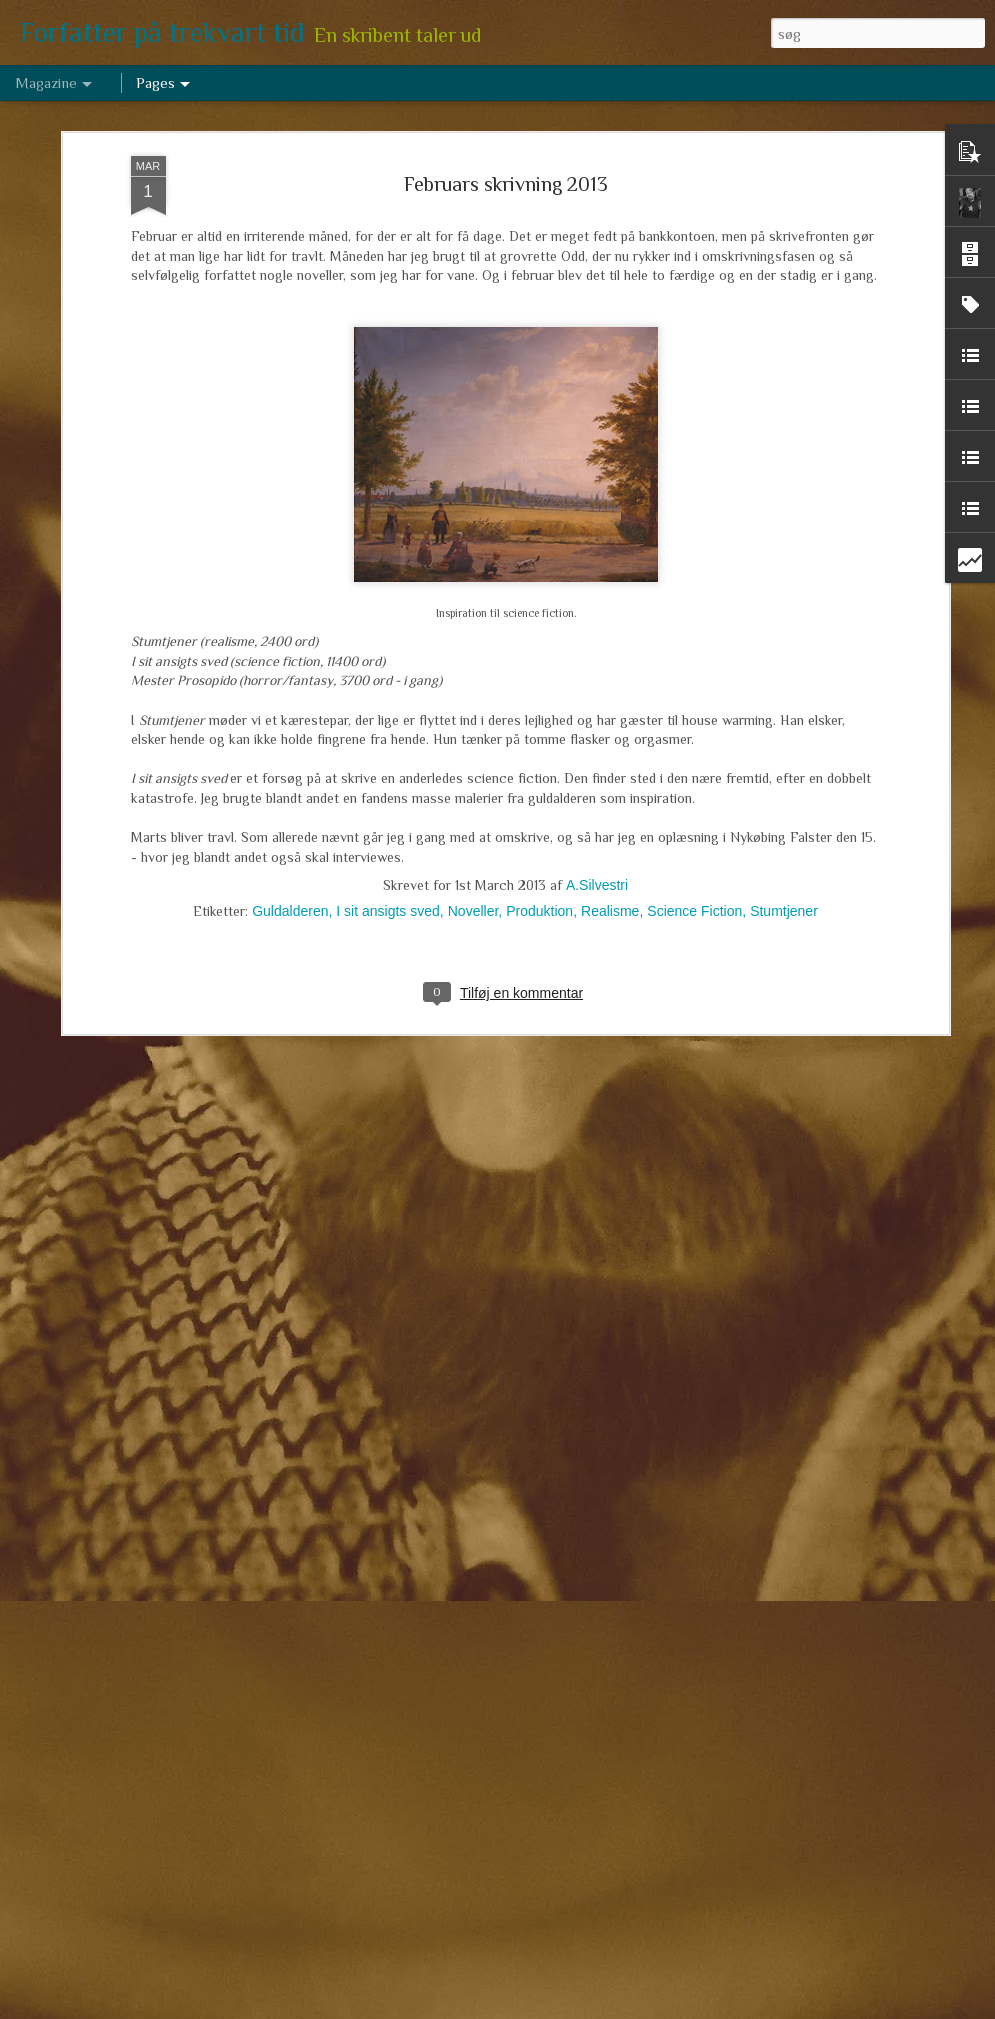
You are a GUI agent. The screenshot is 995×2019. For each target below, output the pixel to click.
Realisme (610, 830)
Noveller (473, 830)
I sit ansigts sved (388, 830)
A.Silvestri (597, 804)
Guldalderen (290, 830)
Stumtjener (784, 830)
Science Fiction (694, 830)
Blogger (579, 2008)
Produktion (539, 830)
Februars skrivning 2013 (506, 103)
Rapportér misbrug (648, 2008)
